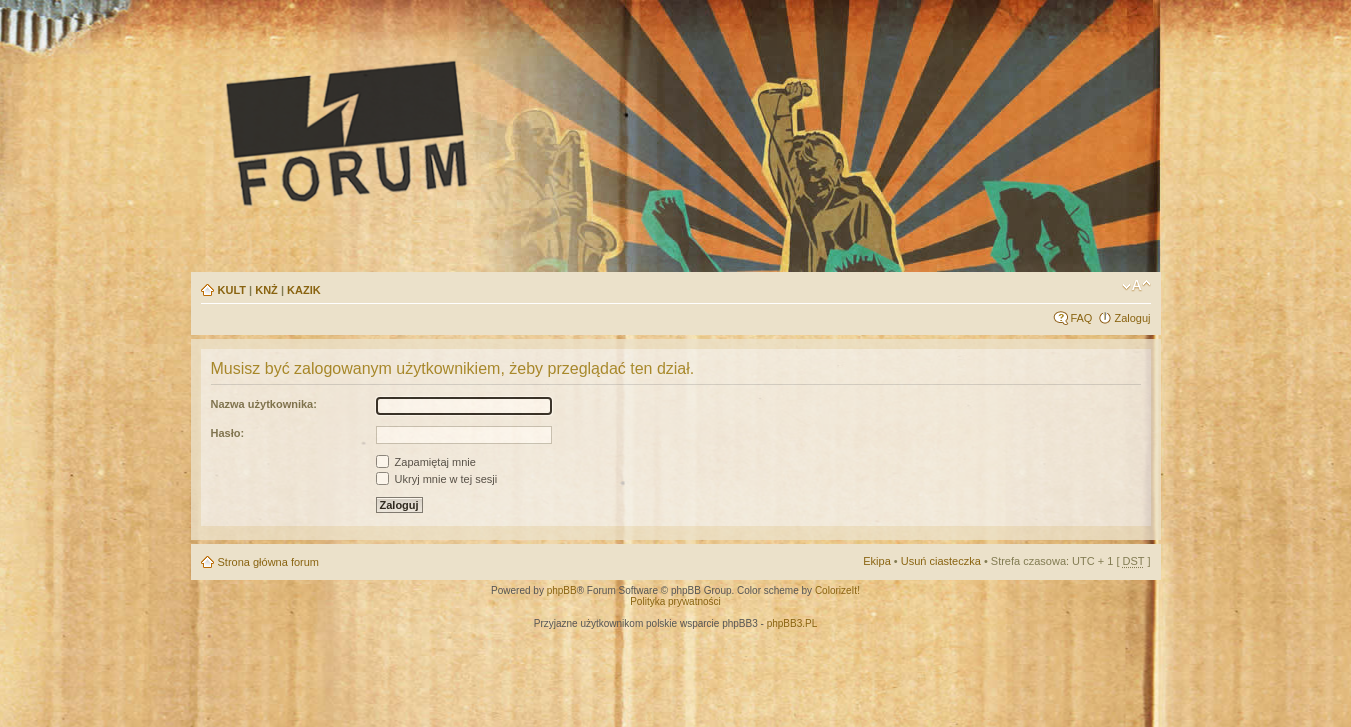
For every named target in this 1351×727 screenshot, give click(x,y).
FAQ (1081, 318)
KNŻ (266, 290)
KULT (232, 290)
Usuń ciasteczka (941, 561)
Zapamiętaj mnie (426, 462)
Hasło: (228, 433)
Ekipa (877, 561)
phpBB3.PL (792, 623)
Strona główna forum (269, 562)
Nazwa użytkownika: (264, 404)
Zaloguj (1132, 318)
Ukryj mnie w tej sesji (437, 479)
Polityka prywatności (675, 601)
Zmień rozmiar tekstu (1136, 286)
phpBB (562, 590)
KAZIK (304, 290)
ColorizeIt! (837, 590)
